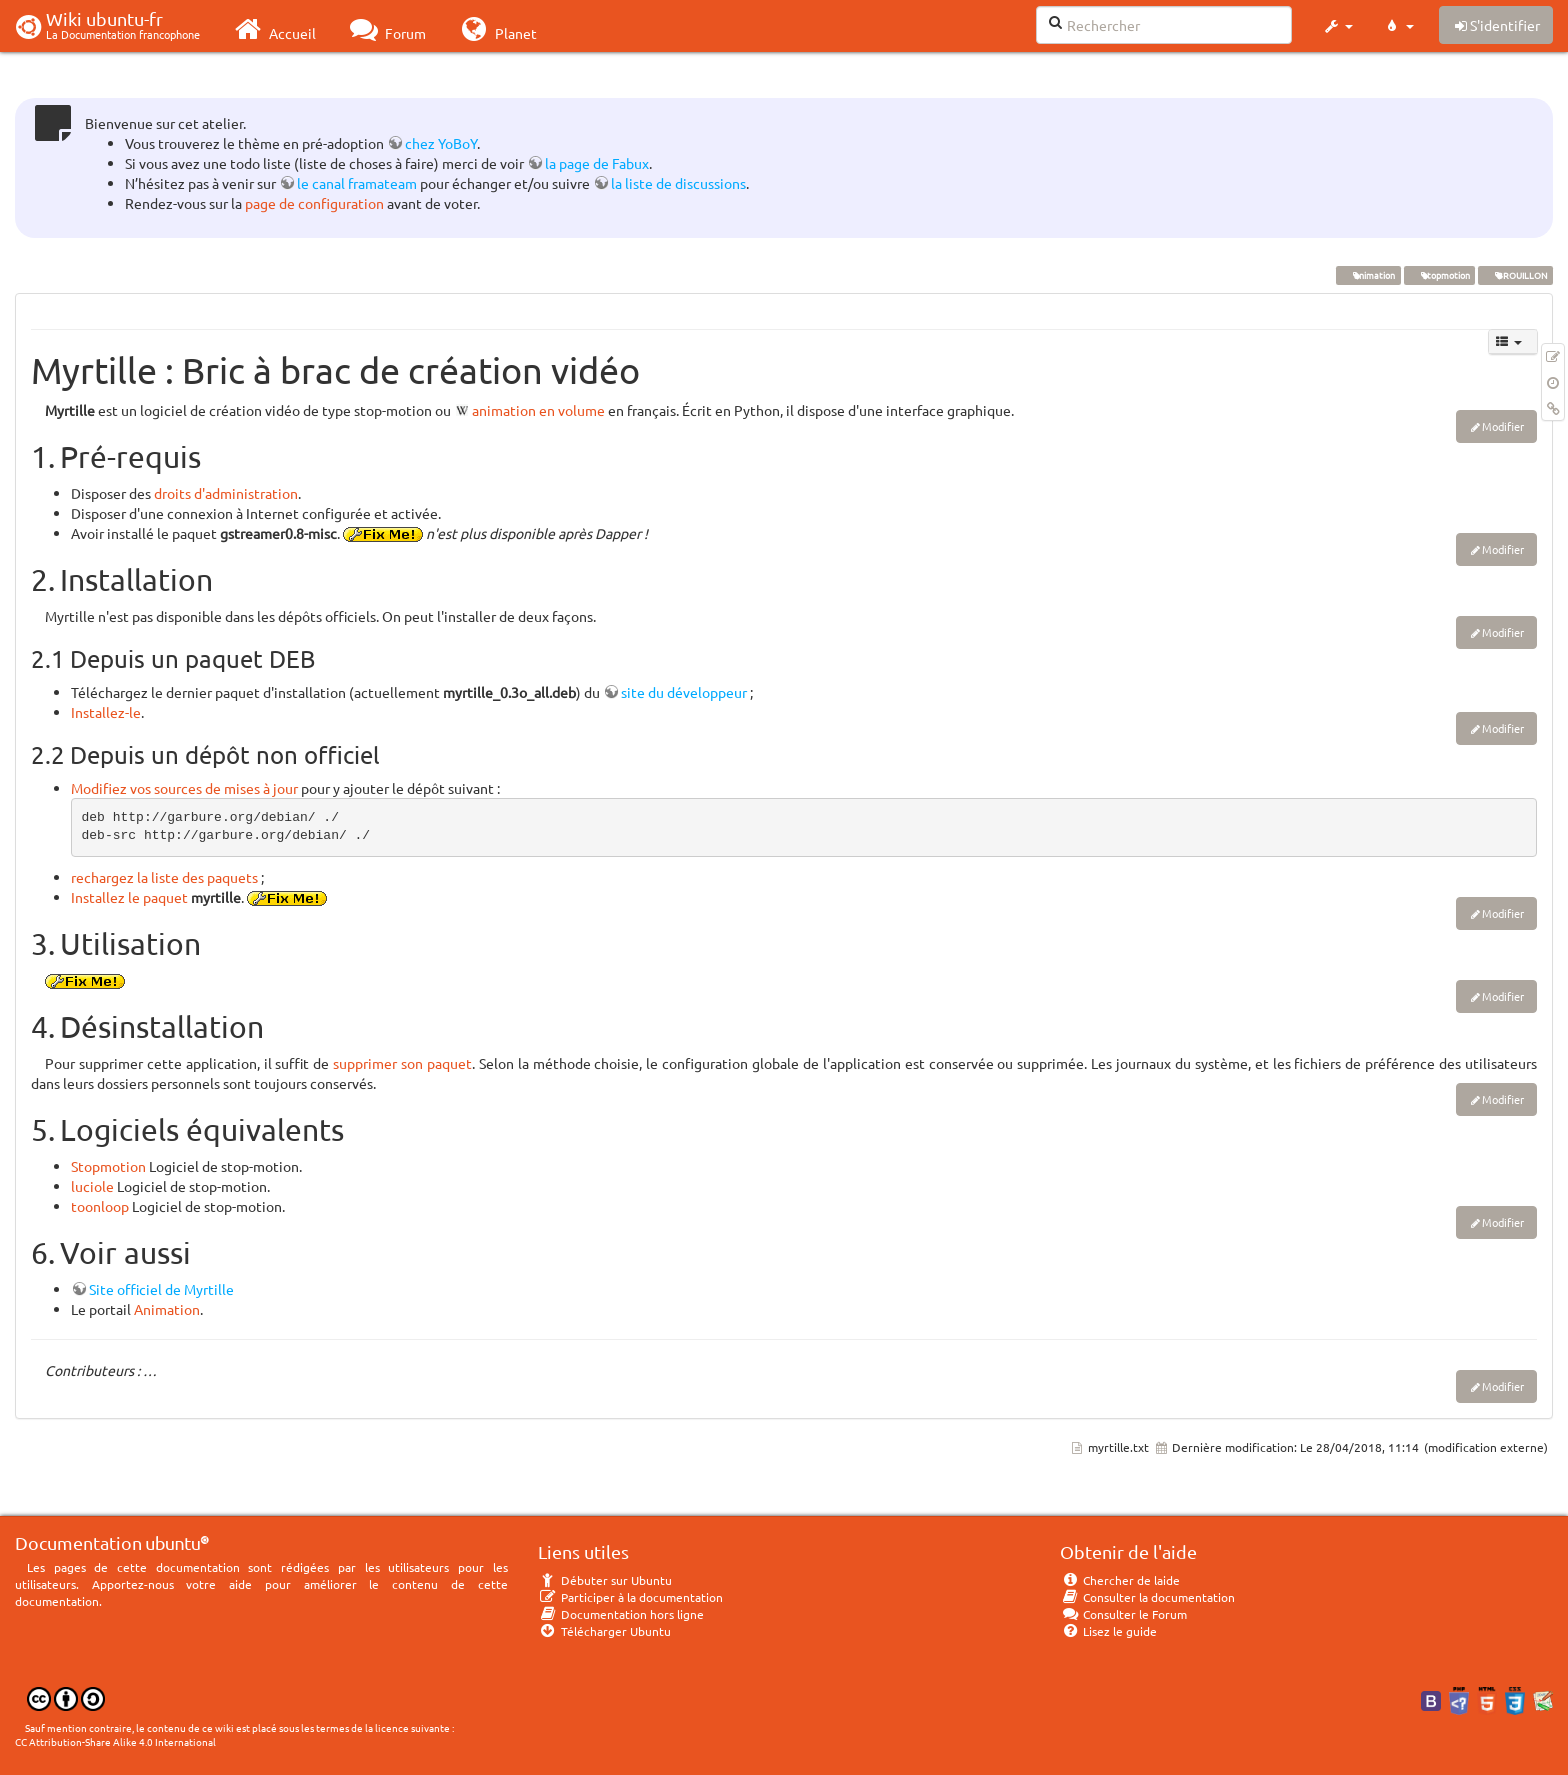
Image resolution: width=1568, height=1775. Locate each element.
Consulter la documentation (1147, 1597)
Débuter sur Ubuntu (605, 1580)
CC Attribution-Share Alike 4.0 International (115, 1741)
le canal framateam (357, 183)
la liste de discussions (678, 183)
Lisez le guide (1108, 1631)
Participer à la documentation (630, 1597)
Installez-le (106, 712)
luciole (92, 1186)
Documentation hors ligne (621, 1614)
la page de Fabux (597, 163)
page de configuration (314, 203)
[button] (1337, 26)
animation (1368, 275)
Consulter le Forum (1123, 1614)
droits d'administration (226, 493)
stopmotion (1439, 275)
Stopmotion (108, 1166)
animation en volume (538, 410)
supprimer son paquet (402, 1063)
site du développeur (684, 692)
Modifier (1503, 426)
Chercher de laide (1120, 1580)
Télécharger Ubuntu (604, 1631)
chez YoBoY (441, 143)
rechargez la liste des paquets (164, 877)
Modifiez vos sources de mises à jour (184, 788)
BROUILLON (1515, 275)
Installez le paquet (129, 897)
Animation (167, 1309)
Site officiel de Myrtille (161, 1289)
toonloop (100, 1206)
